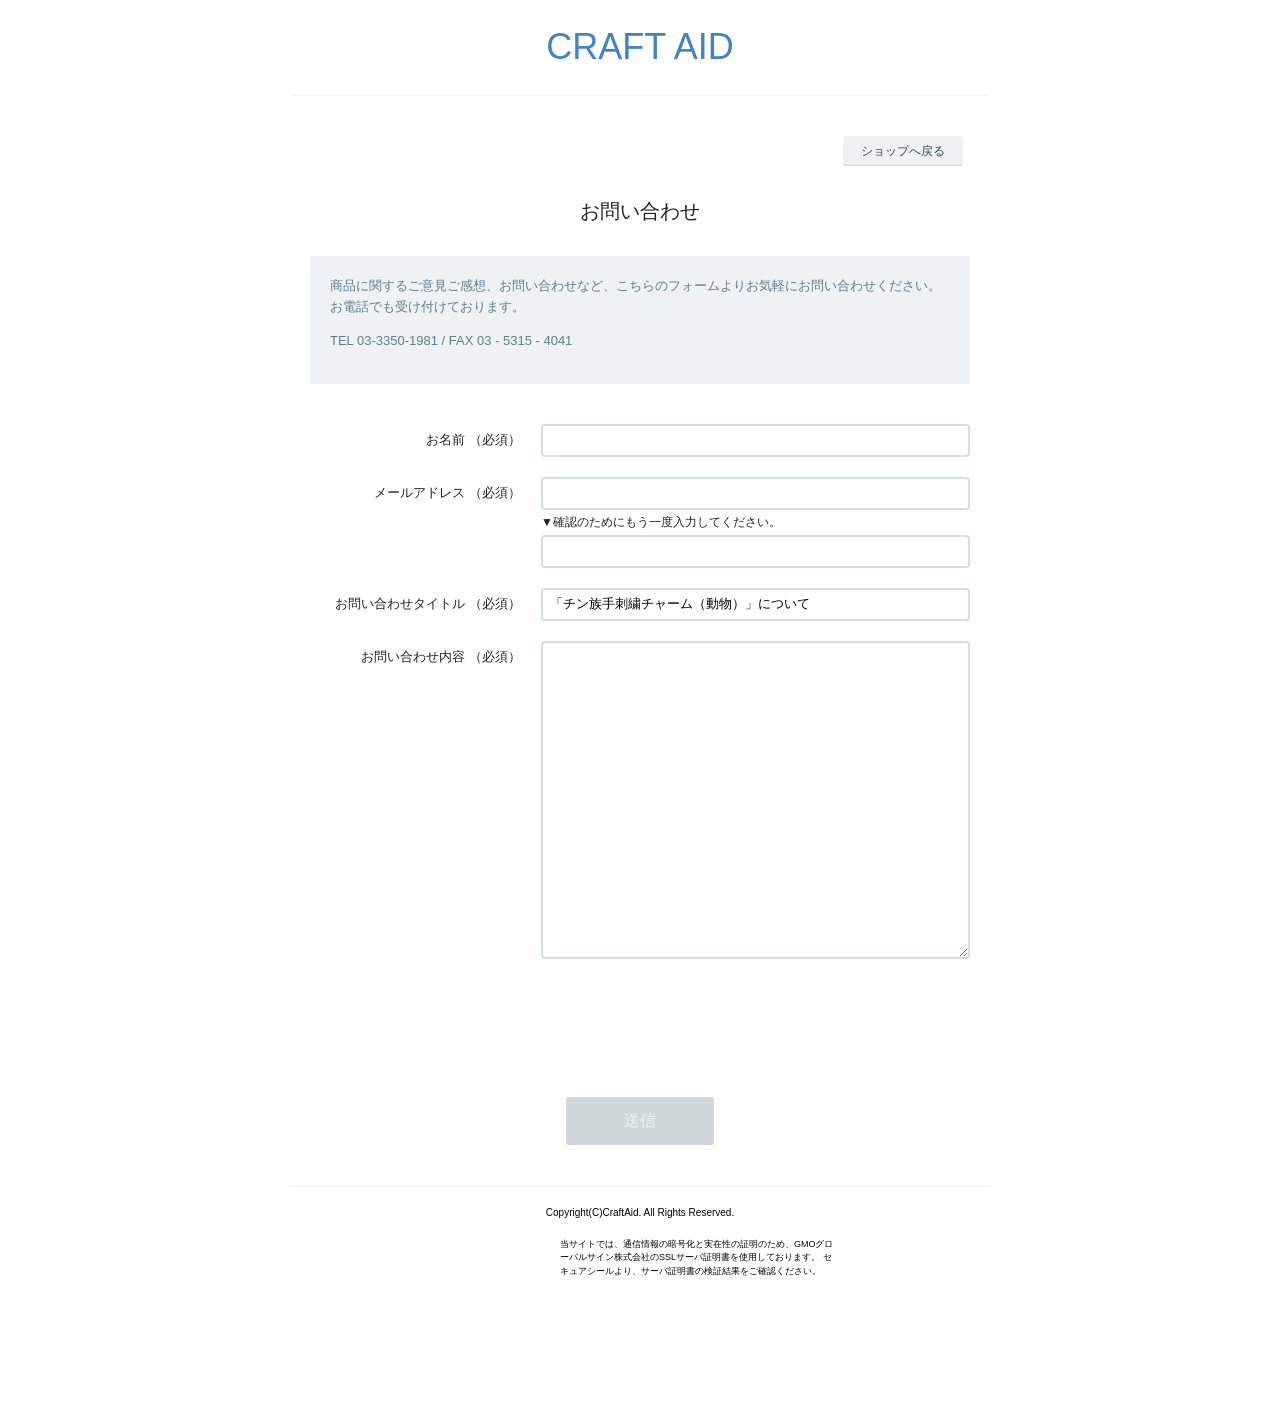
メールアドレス (419, 492)
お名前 (445, 439)
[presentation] (693, 1078)
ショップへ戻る (903, 151)
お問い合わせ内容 (413, 656)
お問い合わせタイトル (400, 603)
